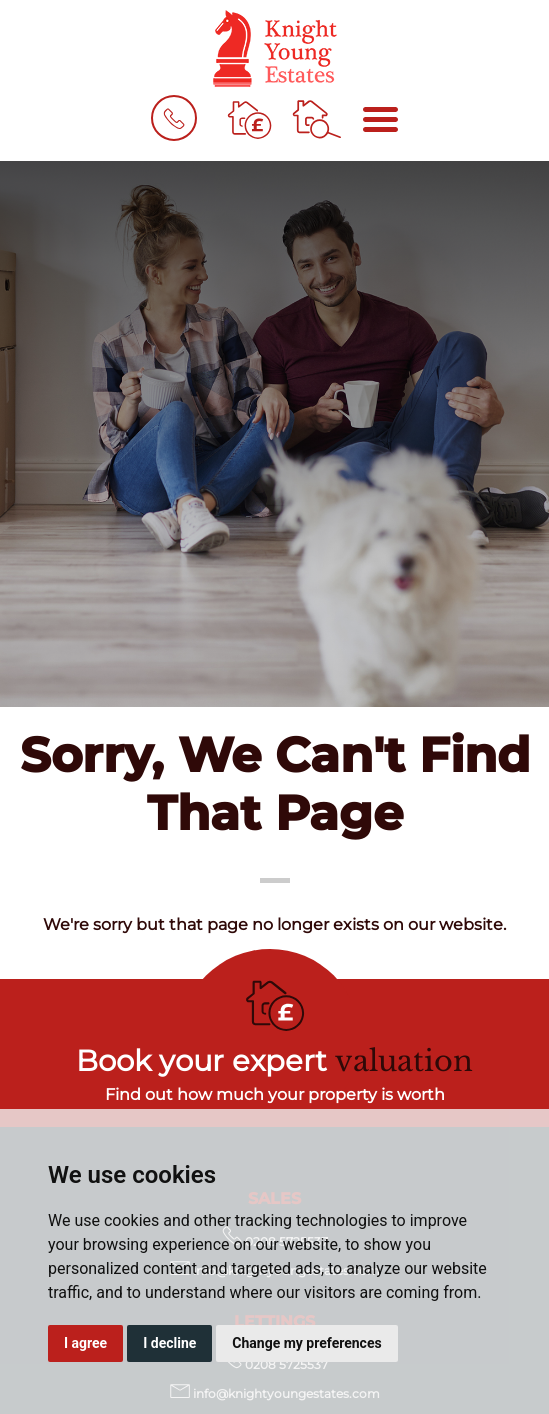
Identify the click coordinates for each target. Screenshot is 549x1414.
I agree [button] (85, 1343)
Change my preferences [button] (306, 1343)
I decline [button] (169, 1343)
